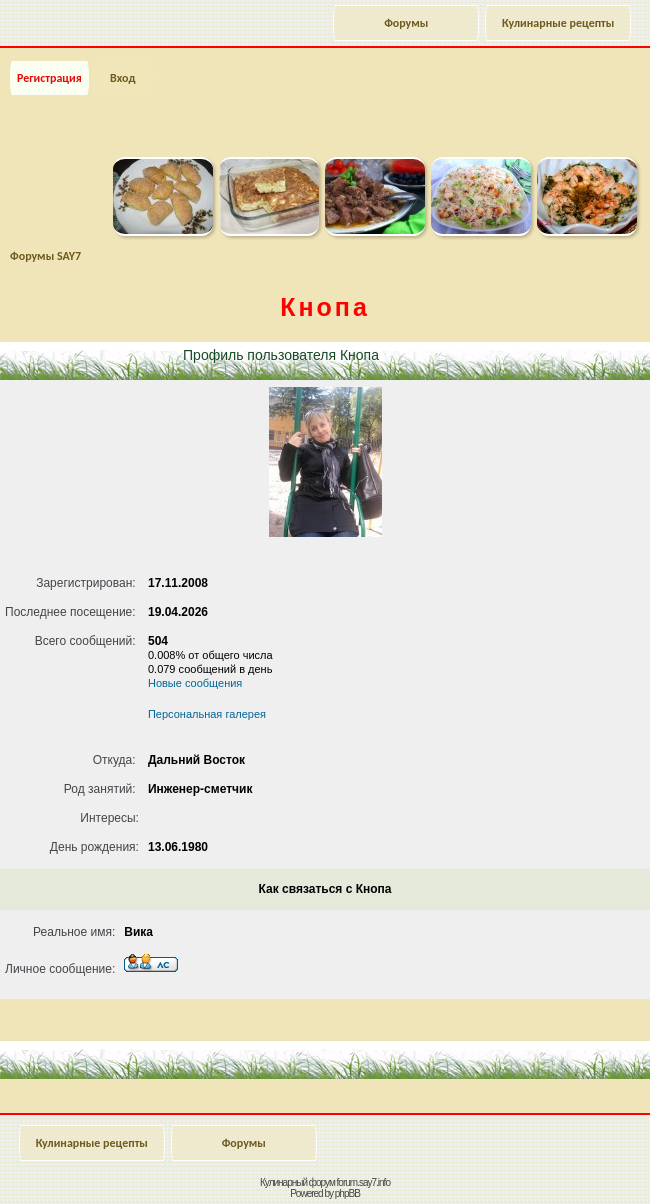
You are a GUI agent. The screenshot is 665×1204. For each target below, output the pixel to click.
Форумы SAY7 (45, 256)
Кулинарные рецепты (558, 23)
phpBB (347, 1193)
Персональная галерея (207, 714)
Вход (122, 78)
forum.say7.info (363, 1182)
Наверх (569, 1167)
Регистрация (49, 78)
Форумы (406, 23)
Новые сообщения (195, 683)
